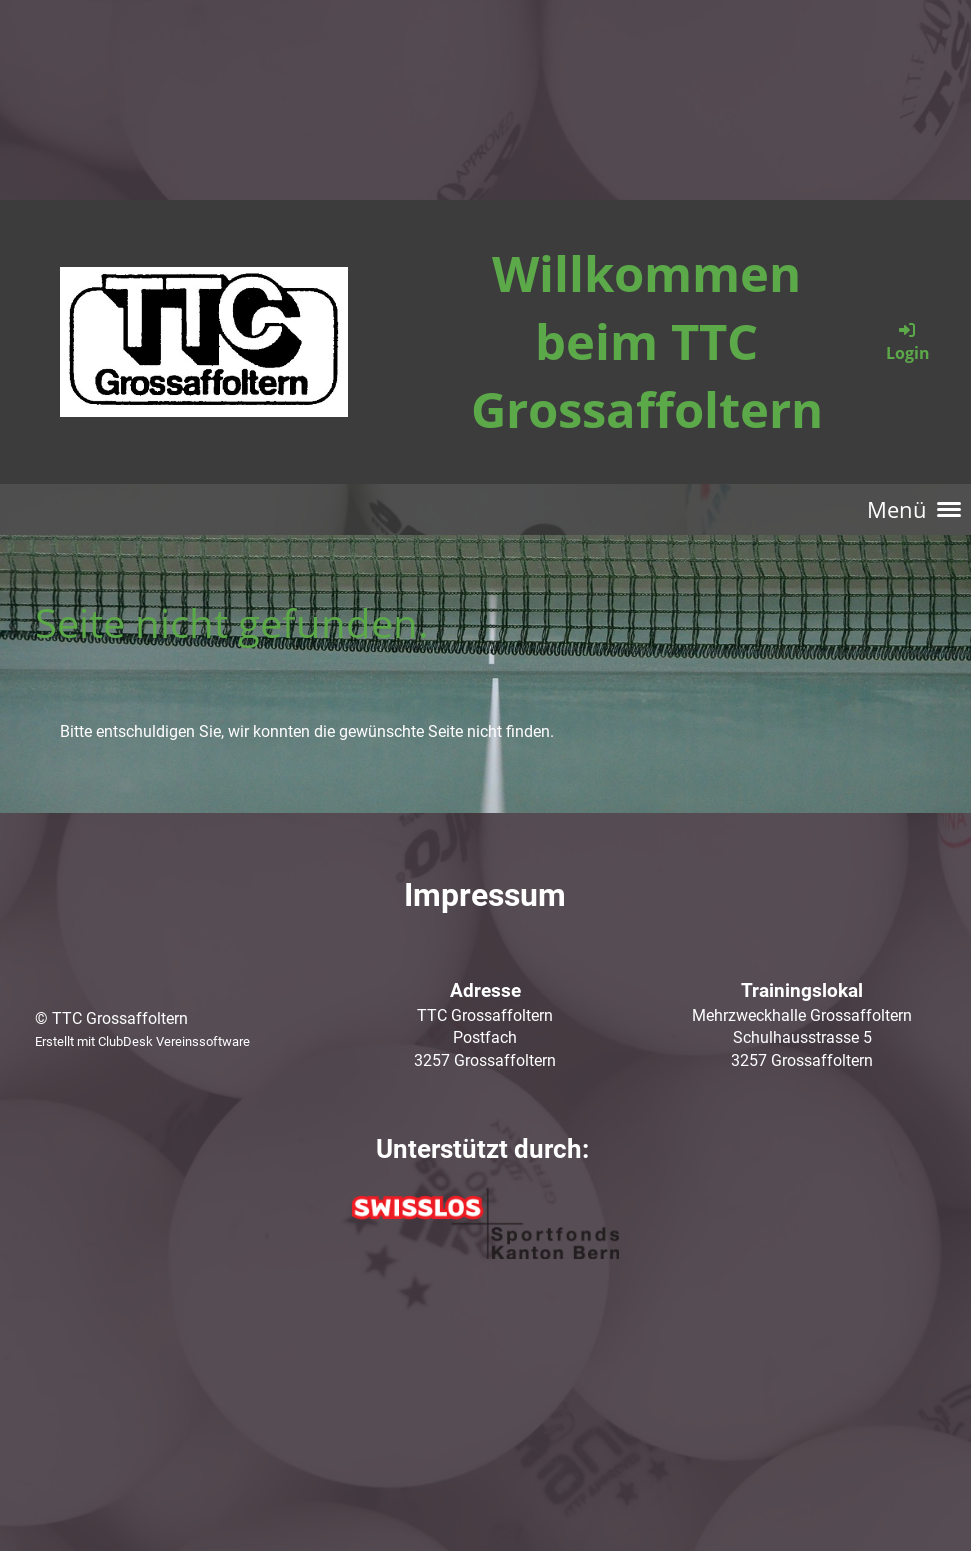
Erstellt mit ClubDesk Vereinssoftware (142, 1041)
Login (908, 341)
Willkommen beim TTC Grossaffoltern (647, 341)
